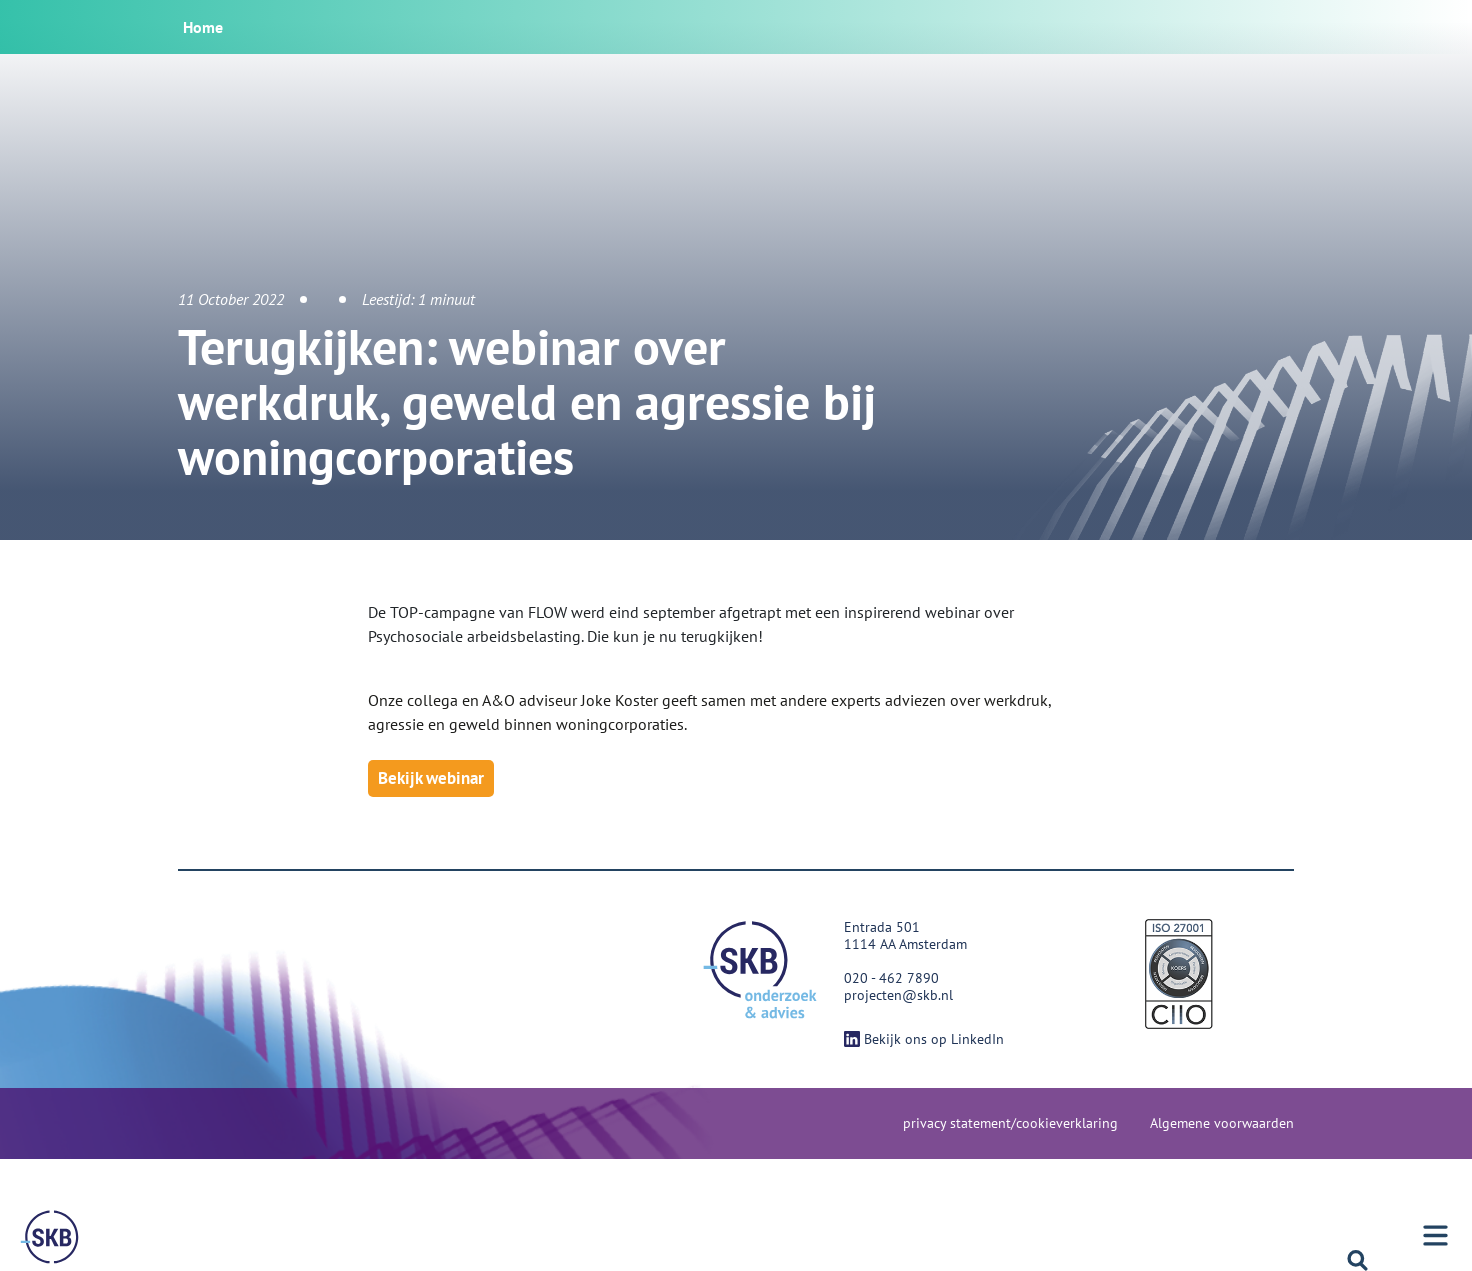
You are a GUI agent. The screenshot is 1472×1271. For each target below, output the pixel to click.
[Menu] (50, 1237)
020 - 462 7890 (891, 978)
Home (203, 27)
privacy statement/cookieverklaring (1010, 1123)
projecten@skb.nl (898, 995)
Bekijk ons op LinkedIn (924, 1039)
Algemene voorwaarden (1222, 1123)
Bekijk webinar (431, 778)
